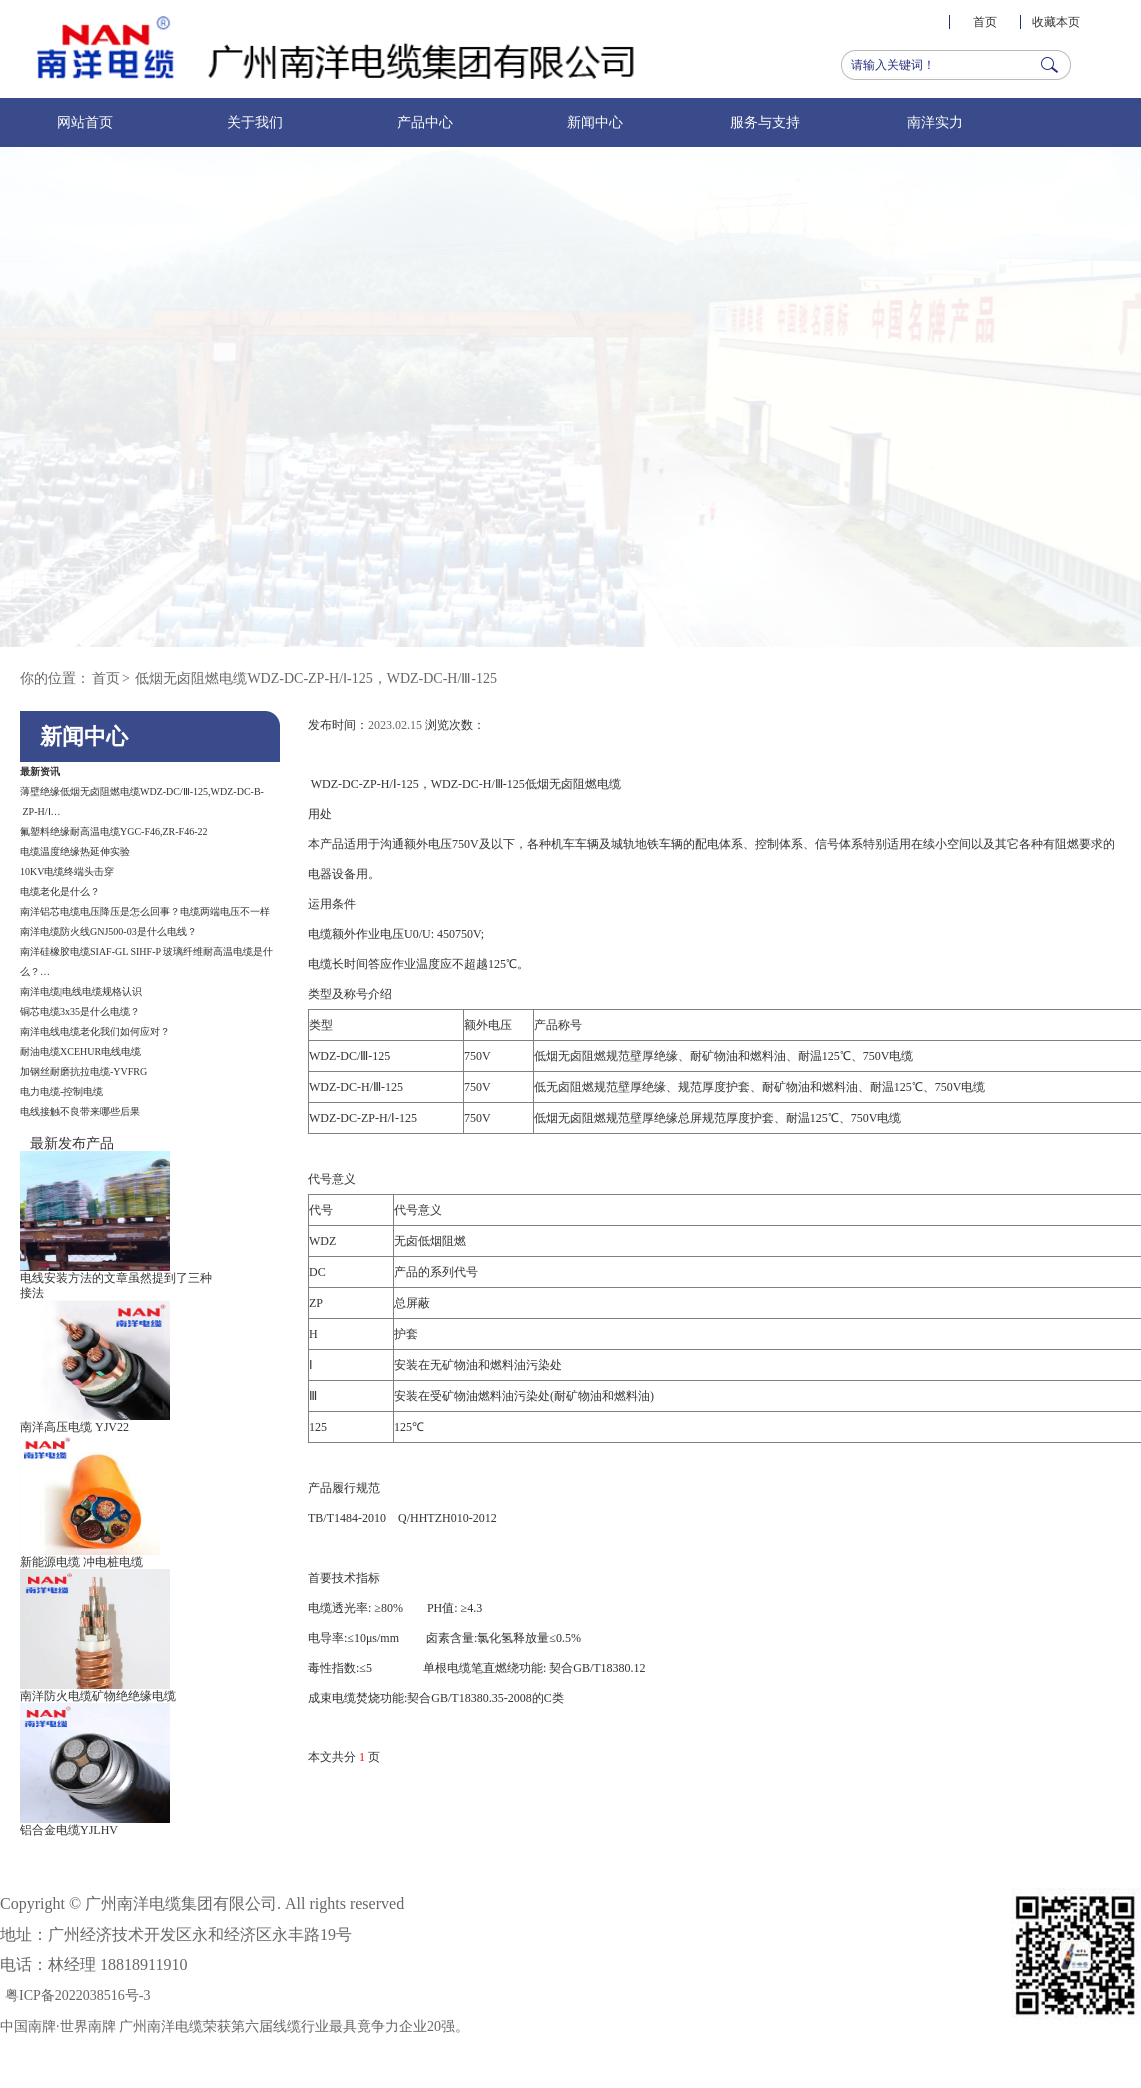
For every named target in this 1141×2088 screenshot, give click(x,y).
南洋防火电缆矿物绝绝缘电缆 (98, 1696)
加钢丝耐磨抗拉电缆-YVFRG (83, 1071)
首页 (985, 22)
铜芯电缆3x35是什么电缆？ (80, 1011)
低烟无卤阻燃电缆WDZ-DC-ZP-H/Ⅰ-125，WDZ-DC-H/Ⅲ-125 (316, 678)
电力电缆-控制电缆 (61, 1091)
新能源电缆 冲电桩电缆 (81, 1562)
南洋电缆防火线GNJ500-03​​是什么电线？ (108, 931)
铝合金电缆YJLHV (69, 1830)
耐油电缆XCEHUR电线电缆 (80, 1051)
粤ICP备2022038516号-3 (77, 1995)
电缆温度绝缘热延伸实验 (75, 851)
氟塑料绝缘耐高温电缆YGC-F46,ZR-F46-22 (114, 831)
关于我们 (255, 122)
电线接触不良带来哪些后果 (80, 1111)
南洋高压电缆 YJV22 (74, 1427)
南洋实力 (935, 122)
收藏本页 (1056, 22)
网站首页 (85, 122)
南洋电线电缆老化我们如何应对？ (95, 1031)
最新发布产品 (72, 1143)
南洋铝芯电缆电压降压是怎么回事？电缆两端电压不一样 (145, 911)
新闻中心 (595, 122)
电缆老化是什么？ (60, 891)
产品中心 (425, 122)
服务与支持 (765, 122)
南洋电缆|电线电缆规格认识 (81, 991)
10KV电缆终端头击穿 (67, 871)
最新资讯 (40, 771)
